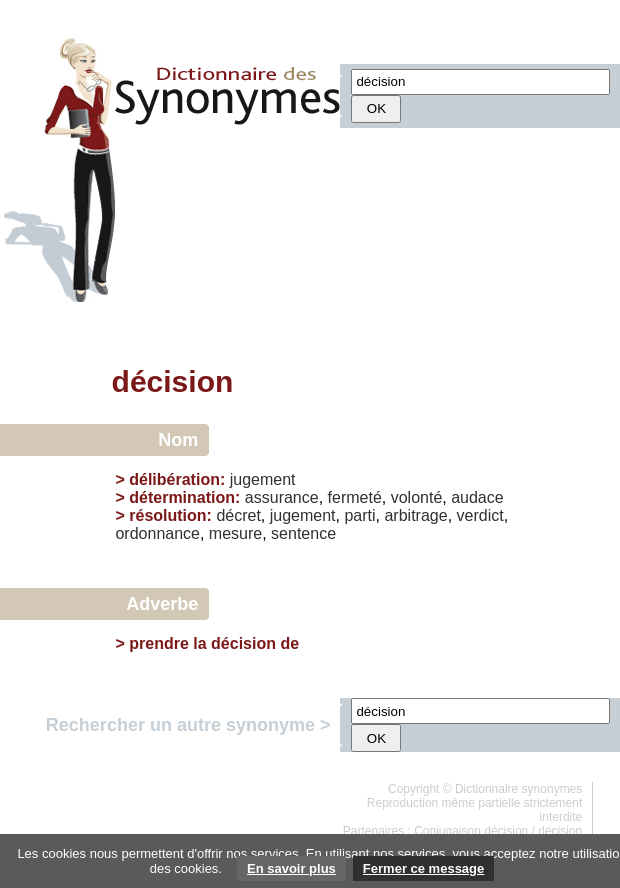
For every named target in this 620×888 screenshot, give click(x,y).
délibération (174, 479)
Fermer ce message (423, 868)
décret (238, 515)
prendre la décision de (214, 643)
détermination (182, 497)
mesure (235, 533)
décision (560, 831)
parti (359, 515)
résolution (167, 515)
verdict (480, 515)
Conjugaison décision (471, 831)
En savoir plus (291, 868)
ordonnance (157, 533)
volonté (417, 497)
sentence (303, 533)
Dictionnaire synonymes (518, 789)
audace (477, 497)
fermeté (355, 497)
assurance (282, 497)
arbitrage (415, 515)
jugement (263, 479)
